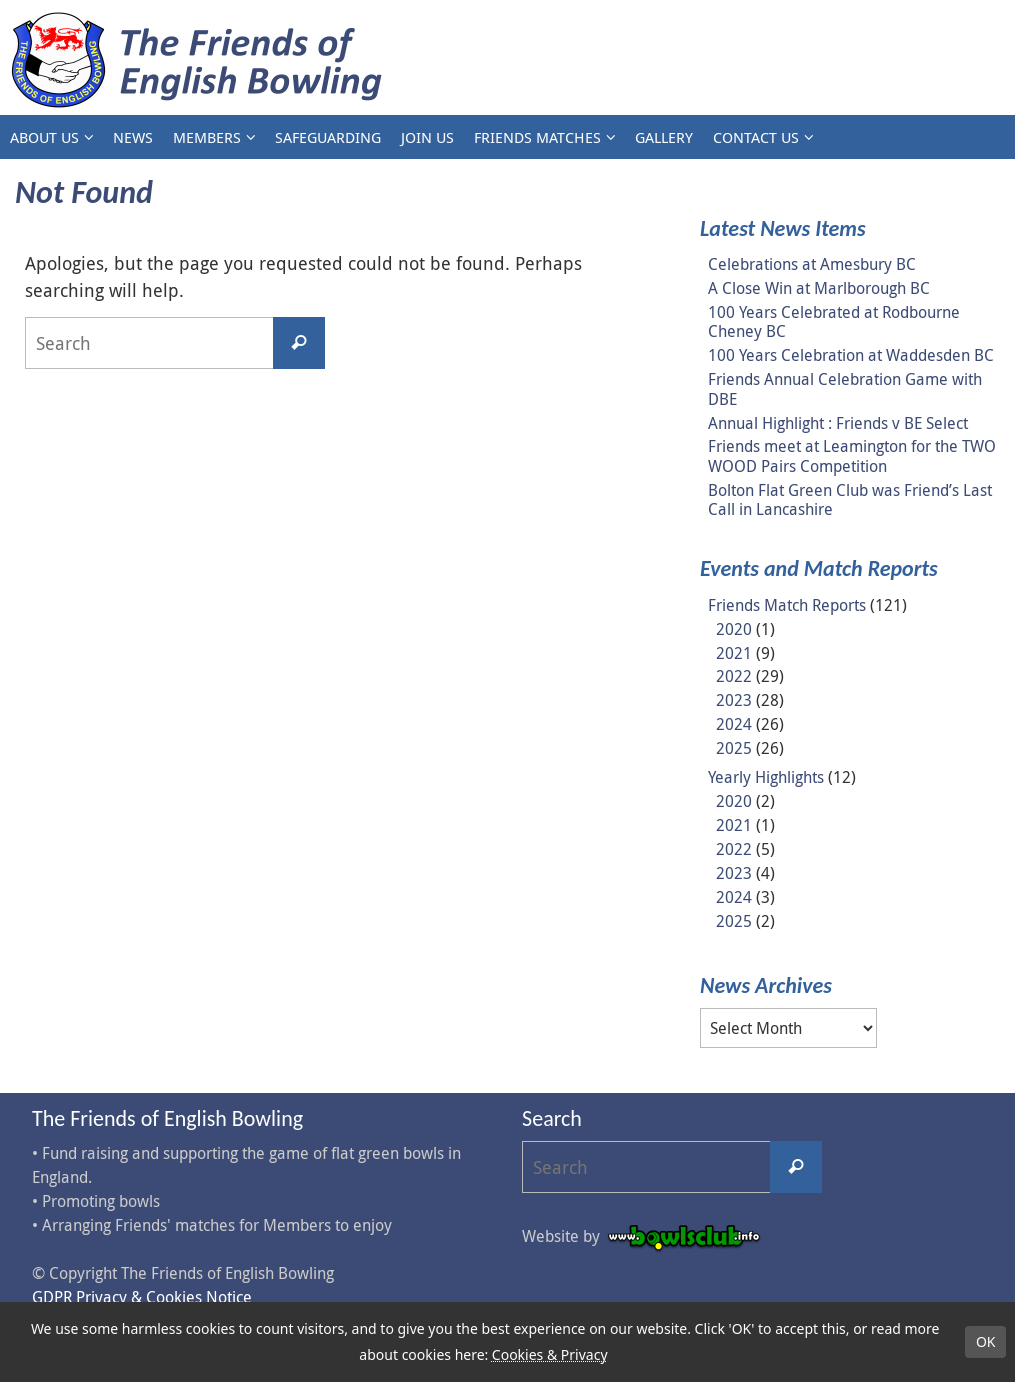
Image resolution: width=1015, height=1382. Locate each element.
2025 (734, 748)
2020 (734, 629)
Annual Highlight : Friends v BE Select (838, 423)
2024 (734, 724)
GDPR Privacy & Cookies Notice (142, 1297)
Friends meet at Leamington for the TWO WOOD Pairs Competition (852, 455)
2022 (734, 676)
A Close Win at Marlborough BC (819, 288)
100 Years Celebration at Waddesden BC (851, 355)
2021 (734, 653)
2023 (734, 700)
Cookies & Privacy (550, 1354)
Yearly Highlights (766, 777)
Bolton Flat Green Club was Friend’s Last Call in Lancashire (850, 499)
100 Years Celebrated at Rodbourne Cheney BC (834, 321)
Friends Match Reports (787, 605)
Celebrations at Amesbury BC (812, 264)
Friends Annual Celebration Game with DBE (845, 388)
